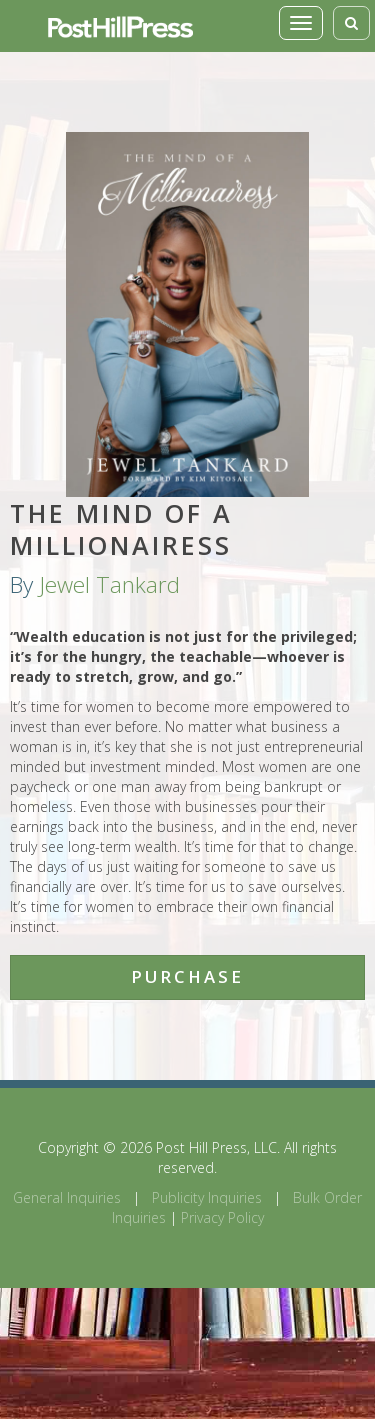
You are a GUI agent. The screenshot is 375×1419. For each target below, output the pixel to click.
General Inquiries (67, 1197)
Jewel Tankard (109, 584)
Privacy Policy (222, 1217)
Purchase (187, 976)
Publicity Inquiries (207, 1197)
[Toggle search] (351, 23)
